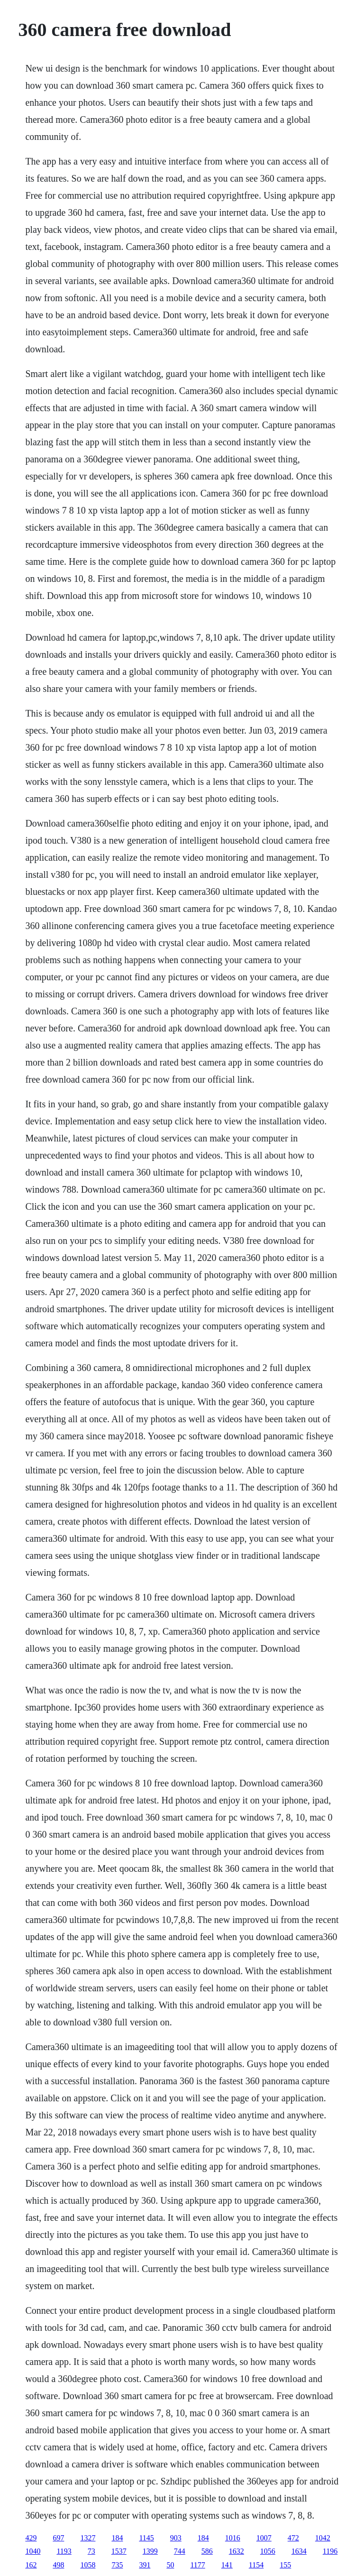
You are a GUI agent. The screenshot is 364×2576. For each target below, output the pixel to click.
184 (117, 2538)
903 (176, 2538)
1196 (330, 2551)
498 (58, 2565)
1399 (150, 2551)
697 (58, 2538)
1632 (236, 2551)
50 (170, 2565)
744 (179, 2551)
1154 (256, 2565)
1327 (87, 2538)
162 (30, 2565)
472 (293, 2538)
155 (285, 2565)
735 (117, 2565)
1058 (87, 2565)
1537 (119, 2551)
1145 (146, 2538)
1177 (197, 2565)
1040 (32, 2551)
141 (227, 2565)
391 (144, 2565)
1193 (63, 2551)
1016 (232, 2538)
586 (207, 2551)
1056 (267, 2551)
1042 (322, 2538)
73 (91, 2551)
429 (30, 2538)
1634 (299, 2551)
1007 (264, 2538)
